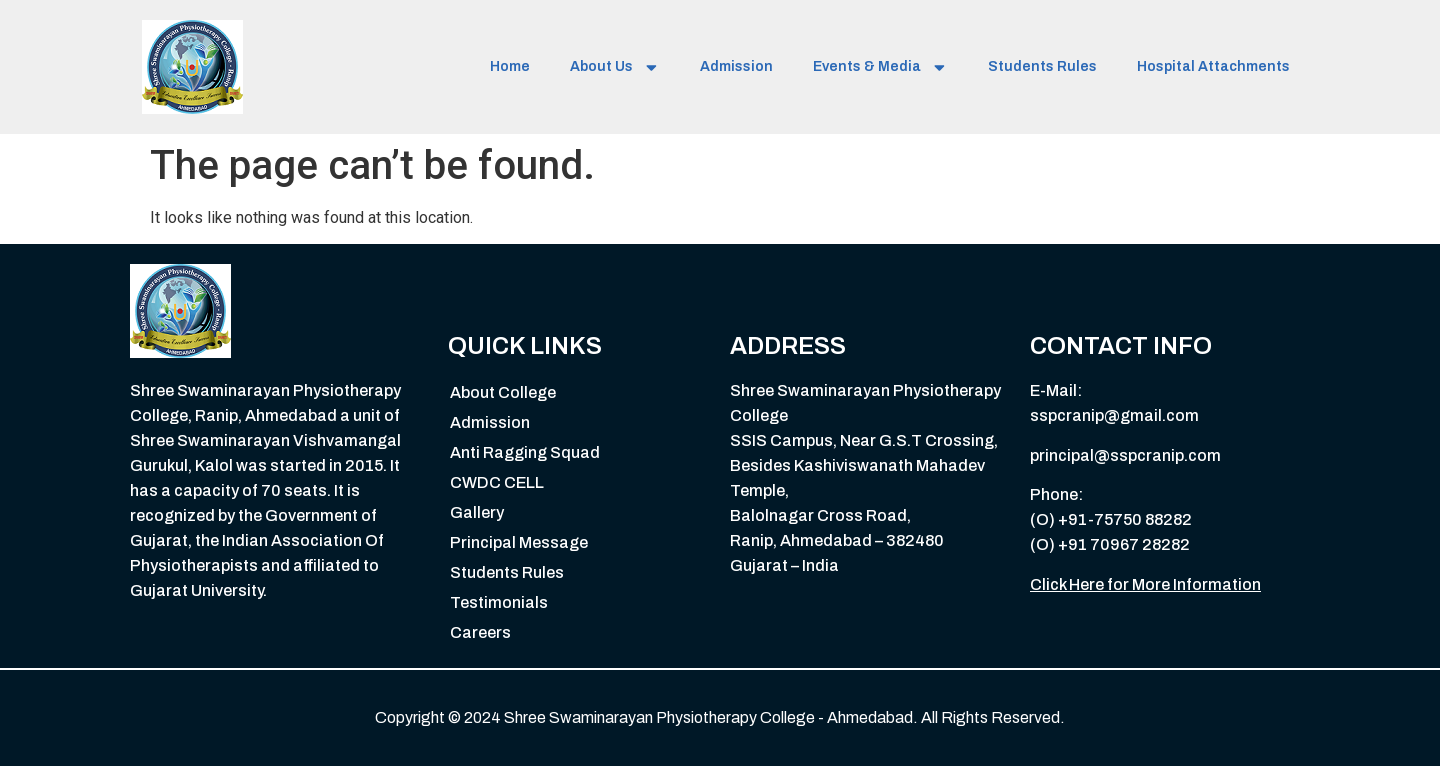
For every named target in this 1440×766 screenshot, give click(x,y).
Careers (480, 632)
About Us (615, 67)
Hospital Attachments (1213, 66)
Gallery (477, 512)
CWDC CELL (497, 482)
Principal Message (519, 542)
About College (503, 392)
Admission (736, 66)
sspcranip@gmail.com (1114, 415)
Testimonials (499, 602)
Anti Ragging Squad (525, 452)
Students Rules (1042, 66)
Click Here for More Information (1145, 584)
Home (510, 66)
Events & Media (880, 67)
